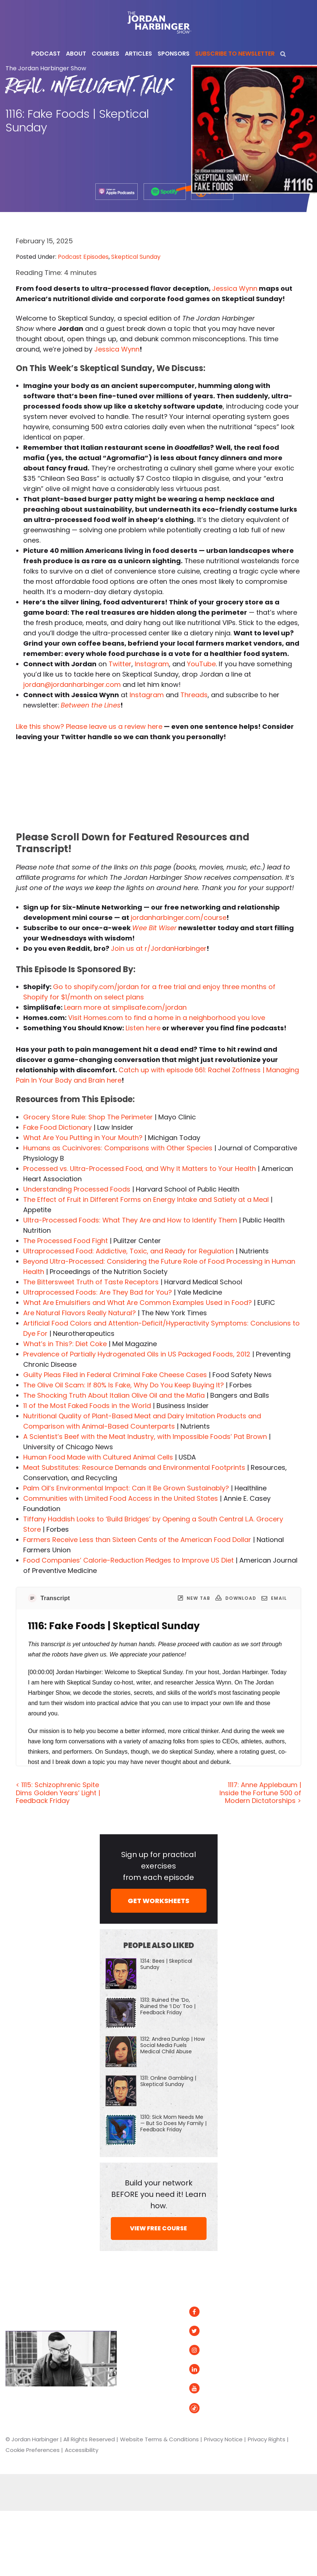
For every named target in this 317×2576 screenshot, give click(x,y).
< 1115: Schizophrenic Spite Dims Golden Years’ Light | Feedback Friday (58, 1792)
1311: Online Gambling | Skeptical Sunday (168, 2081)
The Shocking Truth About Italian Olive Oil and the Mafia (114, 1395)
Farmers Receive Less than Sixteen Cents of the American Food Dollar (137, 1539)
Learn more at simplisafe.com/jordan (125, 1007)
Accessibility (81, 2450)
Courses (139, 2350)
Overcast (280, 2353)
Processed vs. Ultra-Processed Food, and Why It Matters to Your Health (139, 1168)
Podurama (282, 2369)
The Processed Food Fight (65, 1240)
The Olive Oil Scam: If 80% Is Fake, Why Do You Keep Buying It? (123, 1385)
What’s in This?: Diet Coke (65, 1343)
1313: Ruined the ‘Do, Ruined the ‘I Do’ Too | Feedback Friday (168, 2006)
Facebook (211, 2312)
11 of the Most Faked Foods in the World (87, 1405)
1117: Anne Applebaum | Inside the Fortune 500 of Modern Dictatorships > (260, 1792)
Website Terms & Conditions (159, 2439)
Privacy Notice (223, 2439)
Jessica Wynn (234, 288)
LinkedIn (208, 2369)
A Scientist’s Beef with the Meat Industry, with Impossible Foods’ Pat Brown (145, 1436)
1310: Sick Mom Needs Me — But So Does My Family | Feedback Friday (173, 2123)
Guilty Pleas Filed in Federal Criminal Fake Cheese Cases (115, 1374)
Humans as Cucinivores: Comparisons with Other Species (117, 1148)
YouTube (201, 663)
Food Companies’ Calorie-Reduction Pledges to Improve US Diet (128, 1560)
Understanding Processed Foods (76, 1189)
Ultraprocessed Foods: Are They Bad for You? (97, 1292)
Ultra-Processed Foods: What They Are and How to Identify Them (130, 1220)
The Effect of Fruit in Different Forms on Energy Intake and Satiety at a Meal (146, 1199)
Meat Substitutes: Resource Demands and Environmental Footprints (134, 1467)
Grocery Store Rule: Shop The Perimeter (88, 1117)
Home (138, 2291)
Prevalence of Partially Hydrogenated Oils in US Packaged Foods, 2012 (136, 1354)
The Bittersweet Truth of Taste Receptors (91, 1282)
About (136, 2331)
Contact (140, 2388)
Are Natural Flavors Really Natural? (79, 1312)
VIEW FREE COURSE (158, 2228)
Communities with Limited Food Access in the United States (120, 1498)
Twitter (120, 663)
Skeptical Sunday (136, 257)
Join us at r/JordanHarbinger (159, 948)
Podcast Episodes (83, 257)
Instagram (152, 663)
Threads (194, 694)
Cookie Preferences (33, 2450)
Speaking (141, 2369)
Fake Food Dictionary (57, 1127)
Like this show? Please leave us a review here (89, 726)
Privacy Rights (266, 2439)
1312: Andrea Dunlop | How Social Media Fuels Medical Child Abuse (172, 2045)
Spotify (277, 2312)
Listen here (143, 1028)
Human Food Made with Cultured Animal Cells (98, 1457)
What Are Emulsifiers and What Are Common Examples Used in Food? (137, 1302)
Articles (139, 2312)
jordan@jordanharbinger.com (72, 684)
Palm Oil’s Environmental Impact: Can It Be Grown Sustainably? (126, 1488)
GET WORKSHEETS (158, 1900)
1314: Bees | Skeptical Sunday (166, 1964)
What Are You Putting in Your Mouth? (82, 1137)
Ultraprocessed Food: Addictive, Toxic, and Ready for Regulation (128, 1251)
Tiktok (205, 2407)
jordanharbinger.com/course (178, 917)
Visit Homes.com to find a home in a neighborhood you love (166, 1017)
